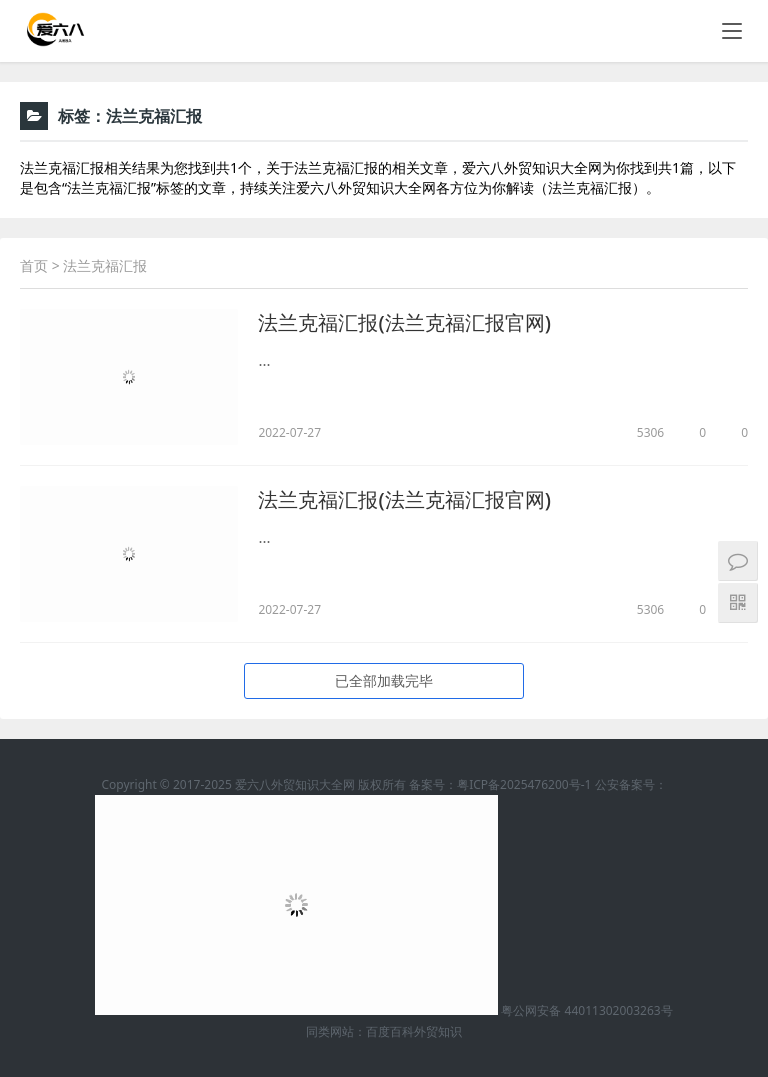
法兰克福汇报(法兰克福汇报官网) (404, 322)
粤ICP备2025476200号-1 (524, 784)
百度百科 (390, 1031)
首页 (34, 265)
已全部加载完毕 (384, 680)
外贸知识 (438, 1031)
